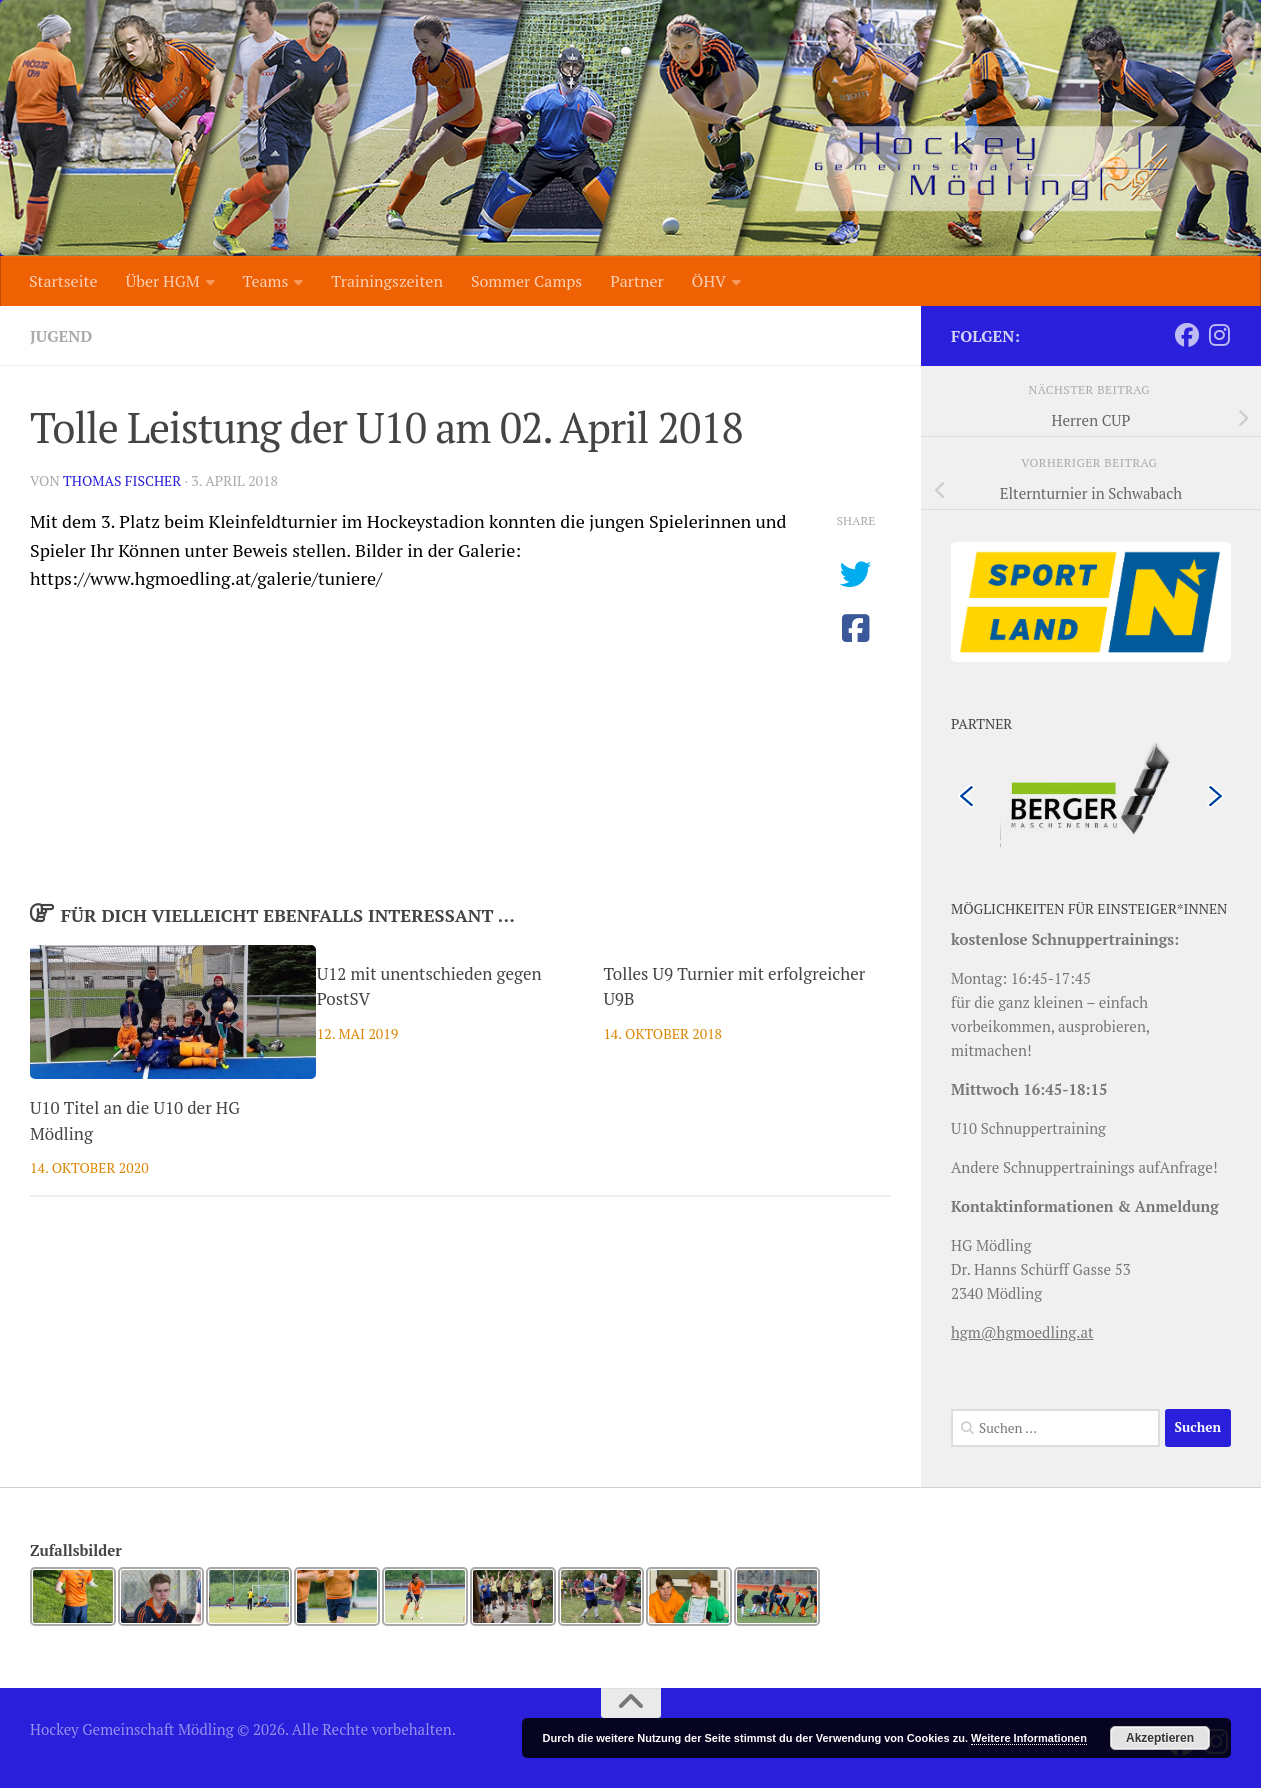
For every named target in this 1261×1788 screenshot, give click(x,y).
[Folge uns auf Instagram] (1219, 335)
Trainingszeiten (387, 281)
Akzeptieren (1160, 1738)
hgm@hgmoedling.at (1022, 1332)
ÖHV (709, 281)
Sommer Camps (526, 281)
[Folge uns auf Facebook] (1187, 335)
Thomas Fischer (122, 480)
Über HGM (162, 281)
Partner (636, 281)
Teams (266, 281)
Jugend (61, 336)
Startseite (63, 281)
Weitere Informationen (1029, 1738)
